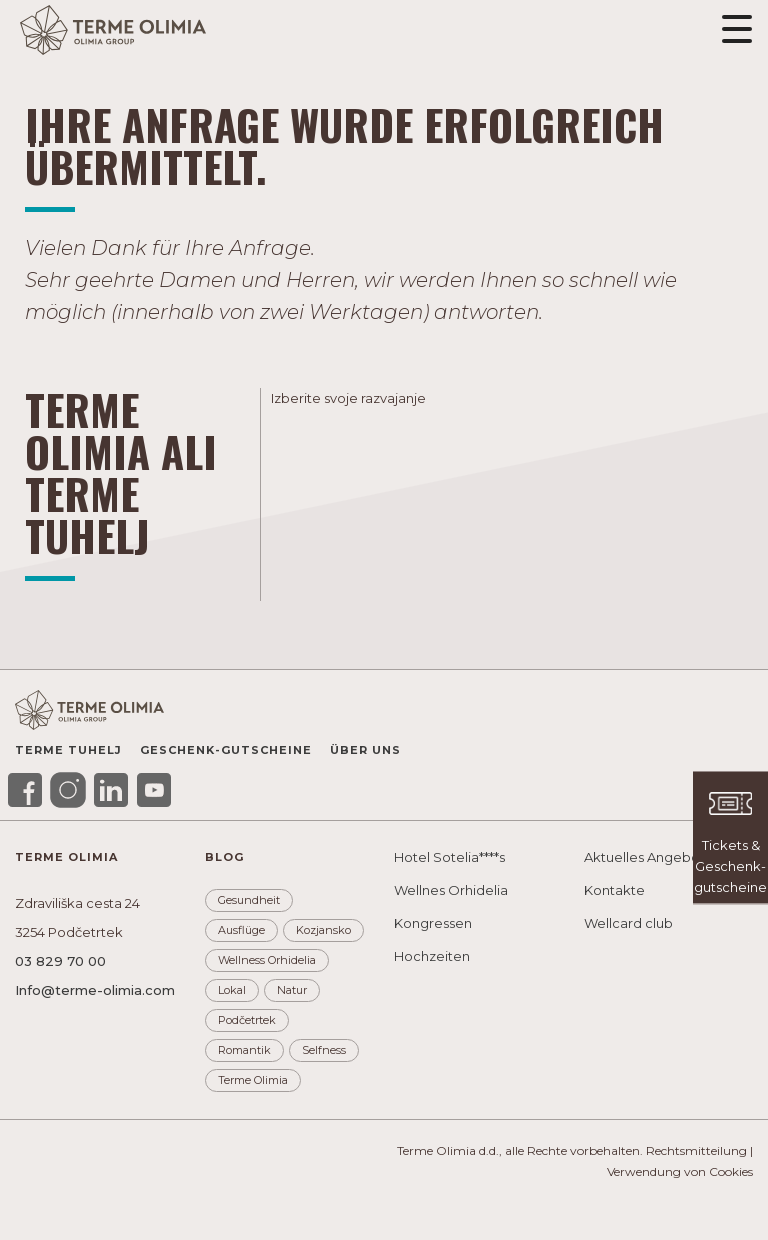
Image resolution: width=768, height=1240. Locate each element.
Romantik (244, 1050)
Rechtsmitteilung (696, 1150)
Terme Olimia (253, 1080)
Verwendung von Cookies (680, 1171)
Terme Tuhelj (68, 750)
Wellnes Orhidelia (451, 890)
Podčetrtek (247, 1020)
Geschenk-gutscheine (226, 750)
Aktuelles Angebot (644, 857)
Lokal (232, 990)
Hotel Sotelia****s (449, 857)
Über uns (365, 750)
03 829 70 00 (60, 961)
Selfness (324, 1050)
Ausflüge (241, 930)
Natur (292, 990)
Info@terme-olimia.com (95, 990)
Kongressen (433, 923)
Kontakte (614, 890)
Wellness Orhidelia (267, 960)
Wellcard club (628, 923)
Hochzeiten (432, 956)
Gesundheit (249, 900)
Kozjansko (323, 930)
